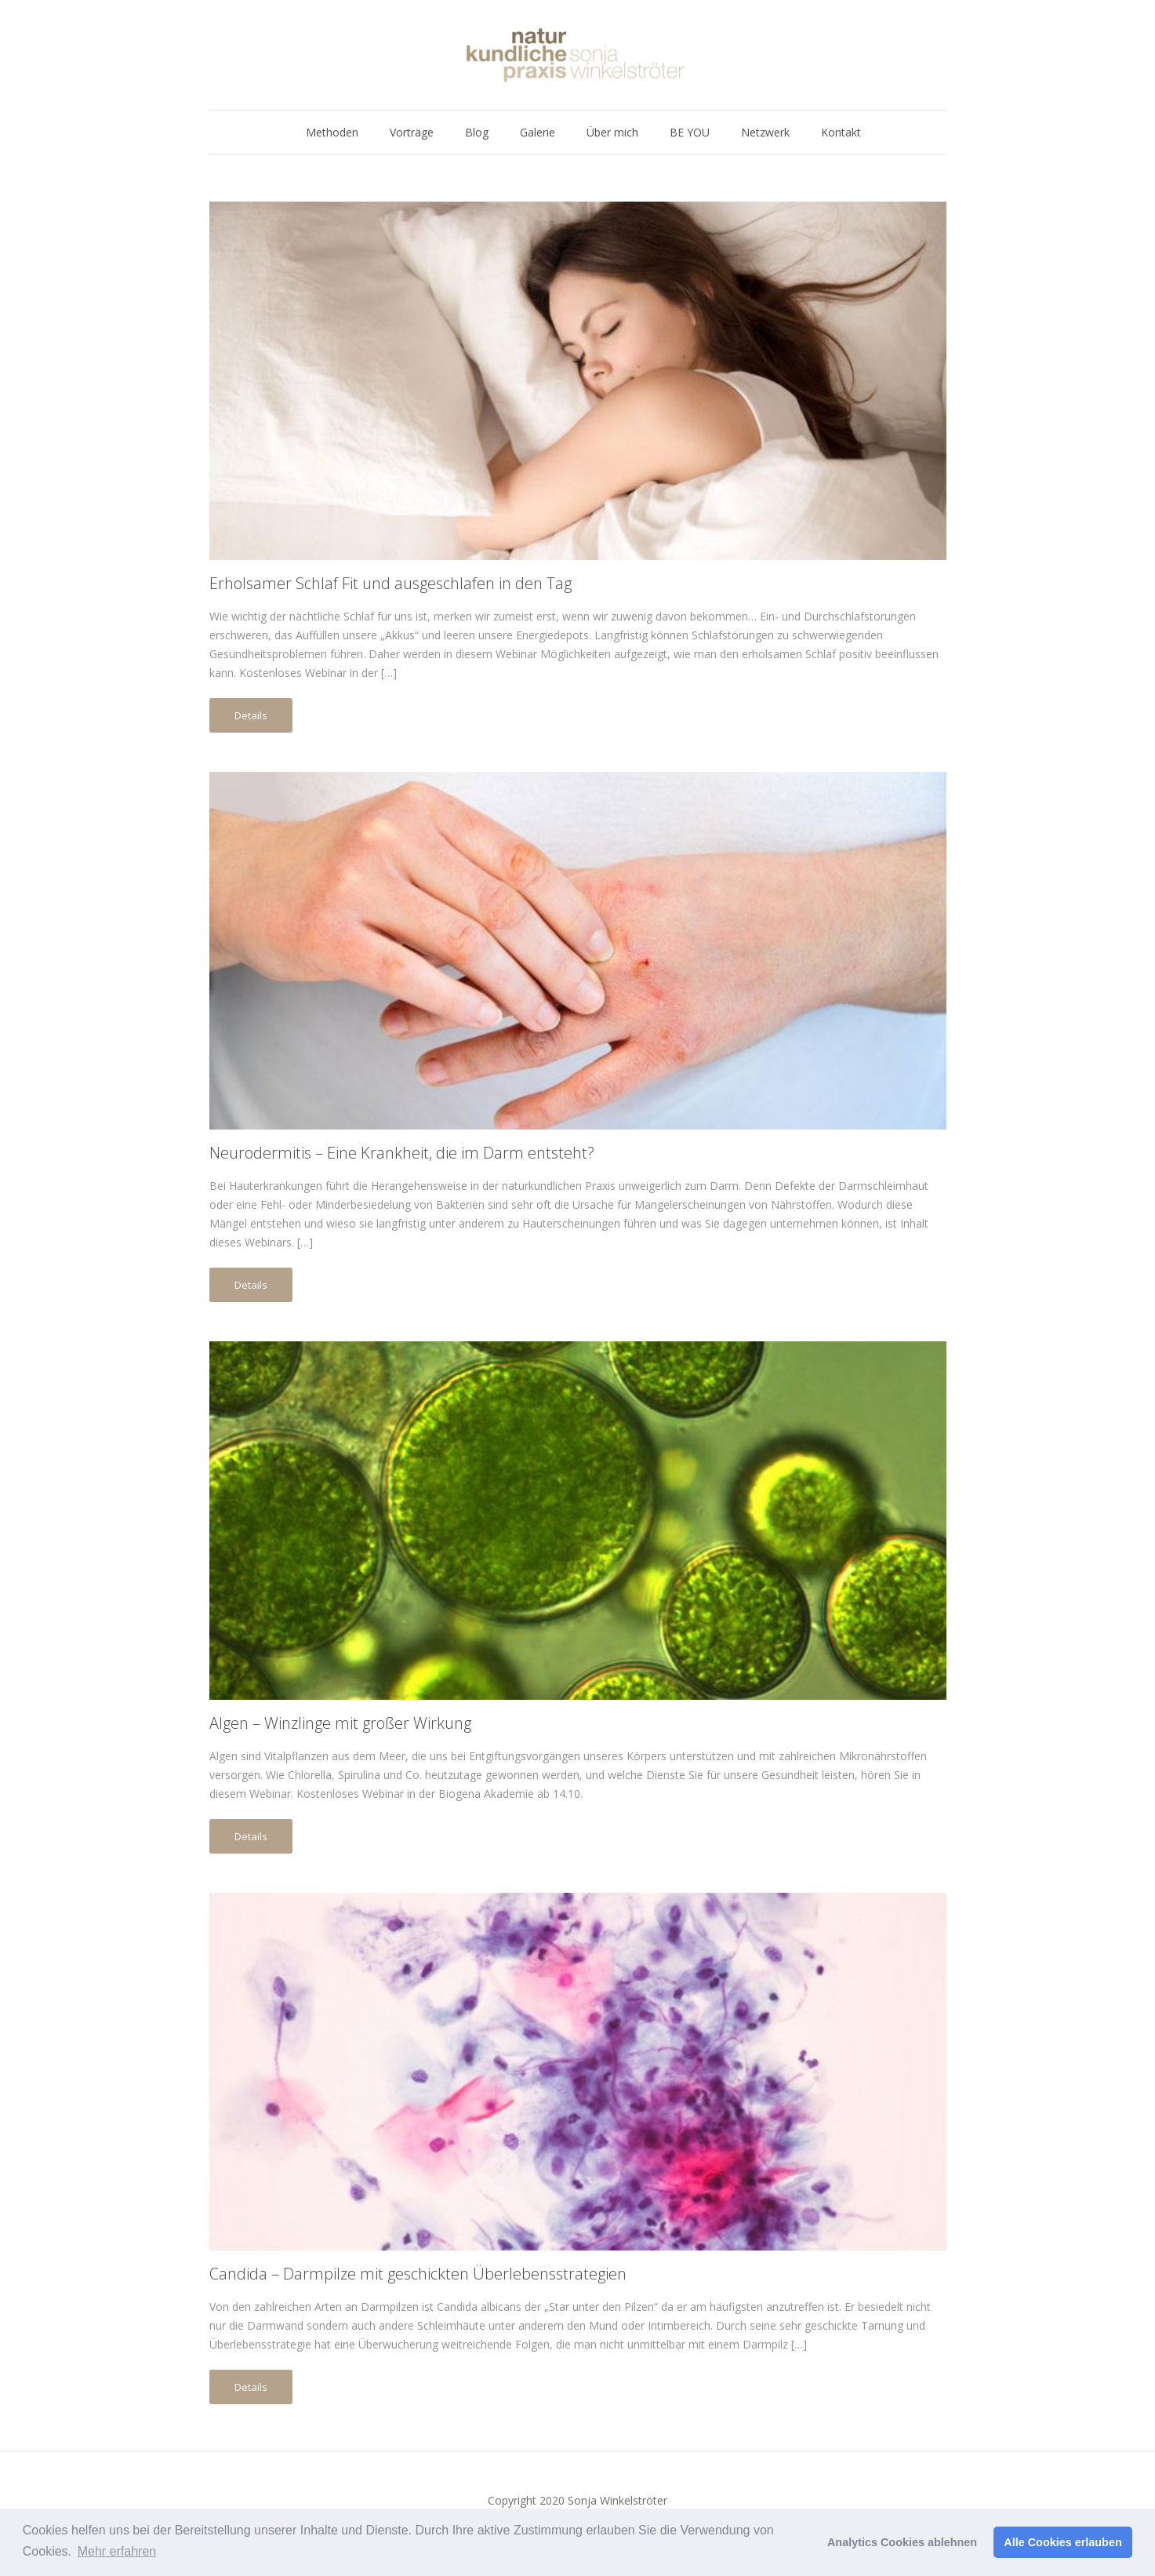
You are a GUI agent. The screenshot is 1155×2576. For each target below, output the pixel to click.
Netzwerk (765, 132)
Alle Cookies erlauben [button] (1062, 2542)
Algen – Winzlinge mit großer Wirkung (340, 1723)
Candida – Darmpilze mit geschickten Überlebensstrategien (418, 2273)
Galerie (537, 132)
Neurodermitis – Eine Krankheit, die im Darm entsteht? (401, 1152)
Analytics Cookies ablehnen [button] (902, 2542)
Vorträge (412, 132)
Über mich (612, 132)
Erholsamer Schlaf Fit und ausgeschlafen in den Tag (390, 583)
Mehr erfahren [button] (117, 2551)
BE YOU (690, 132)
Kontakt (841, 132)
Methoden (332, 132)
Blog (477, 132)
